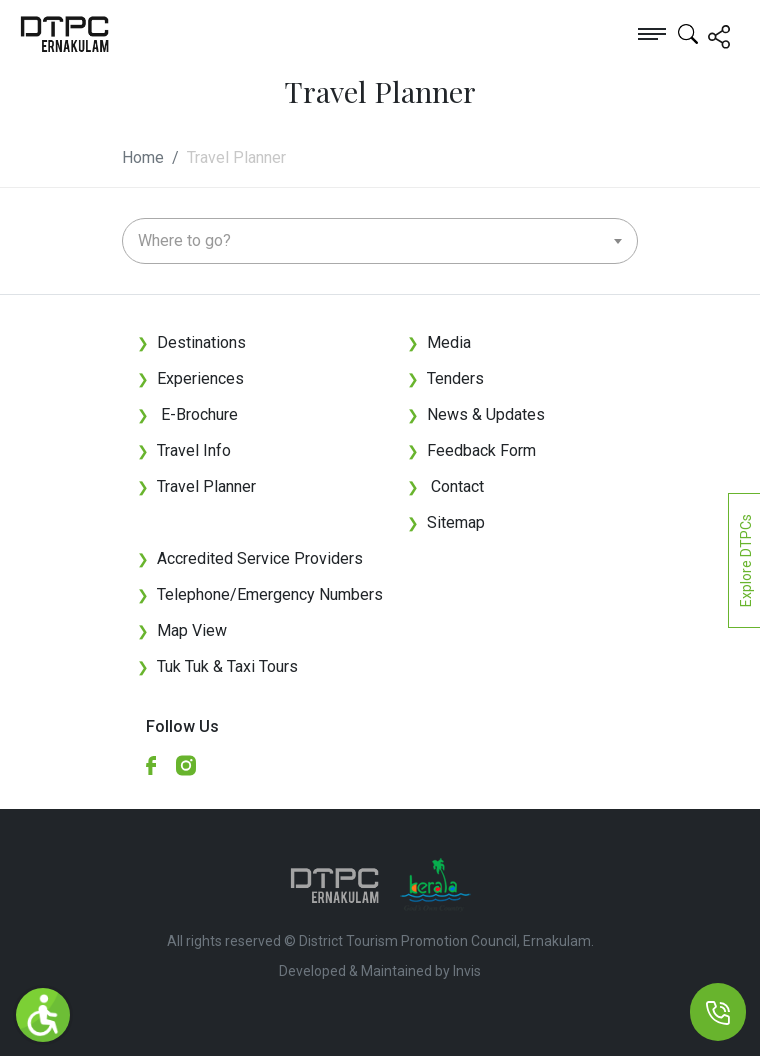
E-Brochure (187, 414)
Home (143, 157)
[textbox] (380, 241)
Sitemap (446, 522)
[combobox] (380, 241)
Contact (445, 486)
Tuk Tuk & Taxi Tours (227, 666)
